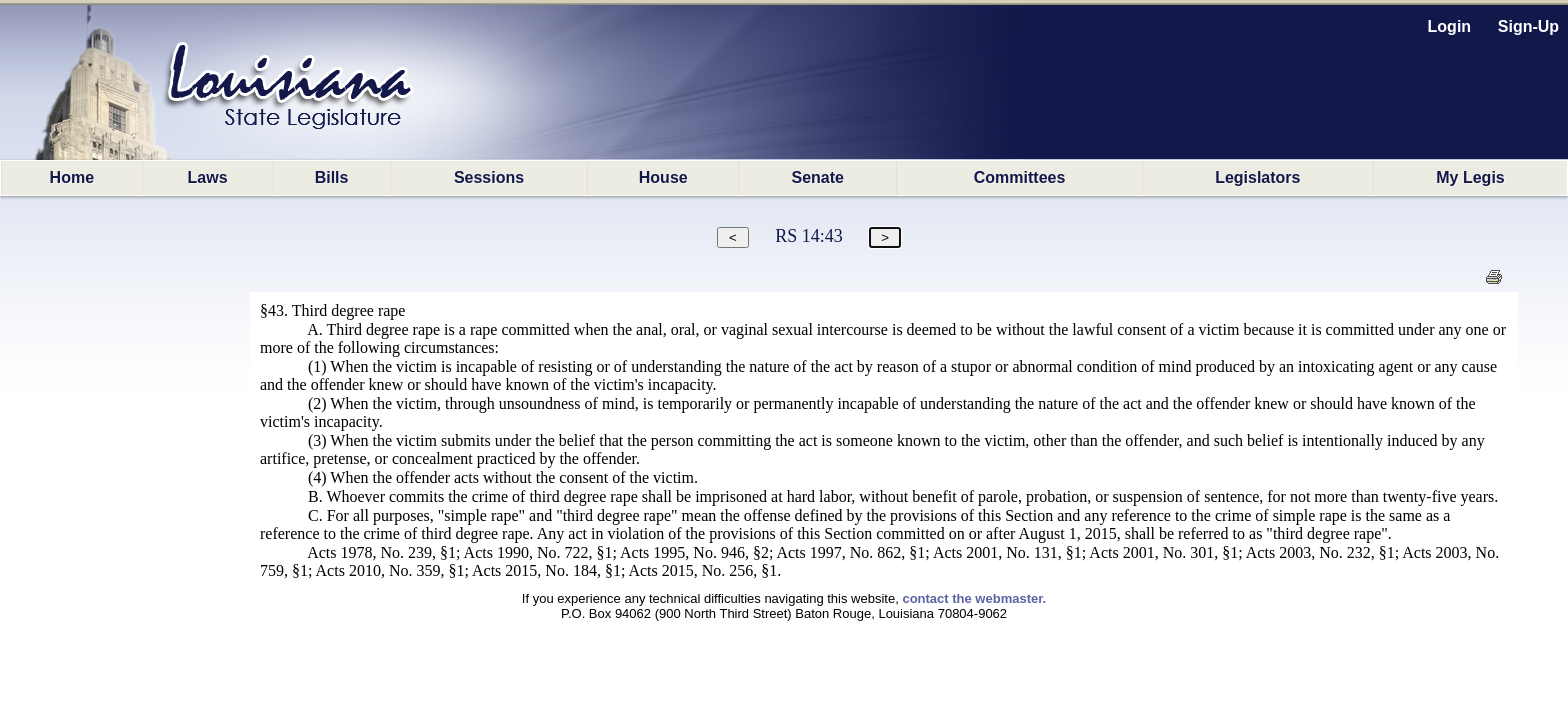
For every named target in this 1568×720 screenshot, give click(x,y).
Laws (208, 177)
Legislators (1257, 177)
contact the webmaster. (974, 598)
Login (1450, 26)
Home (72, 177)
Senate (818, 177)
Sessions (489, 177)
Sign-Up (1528, 26)
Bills (332, 177)
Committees (1020, 177)
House (663, 177)
